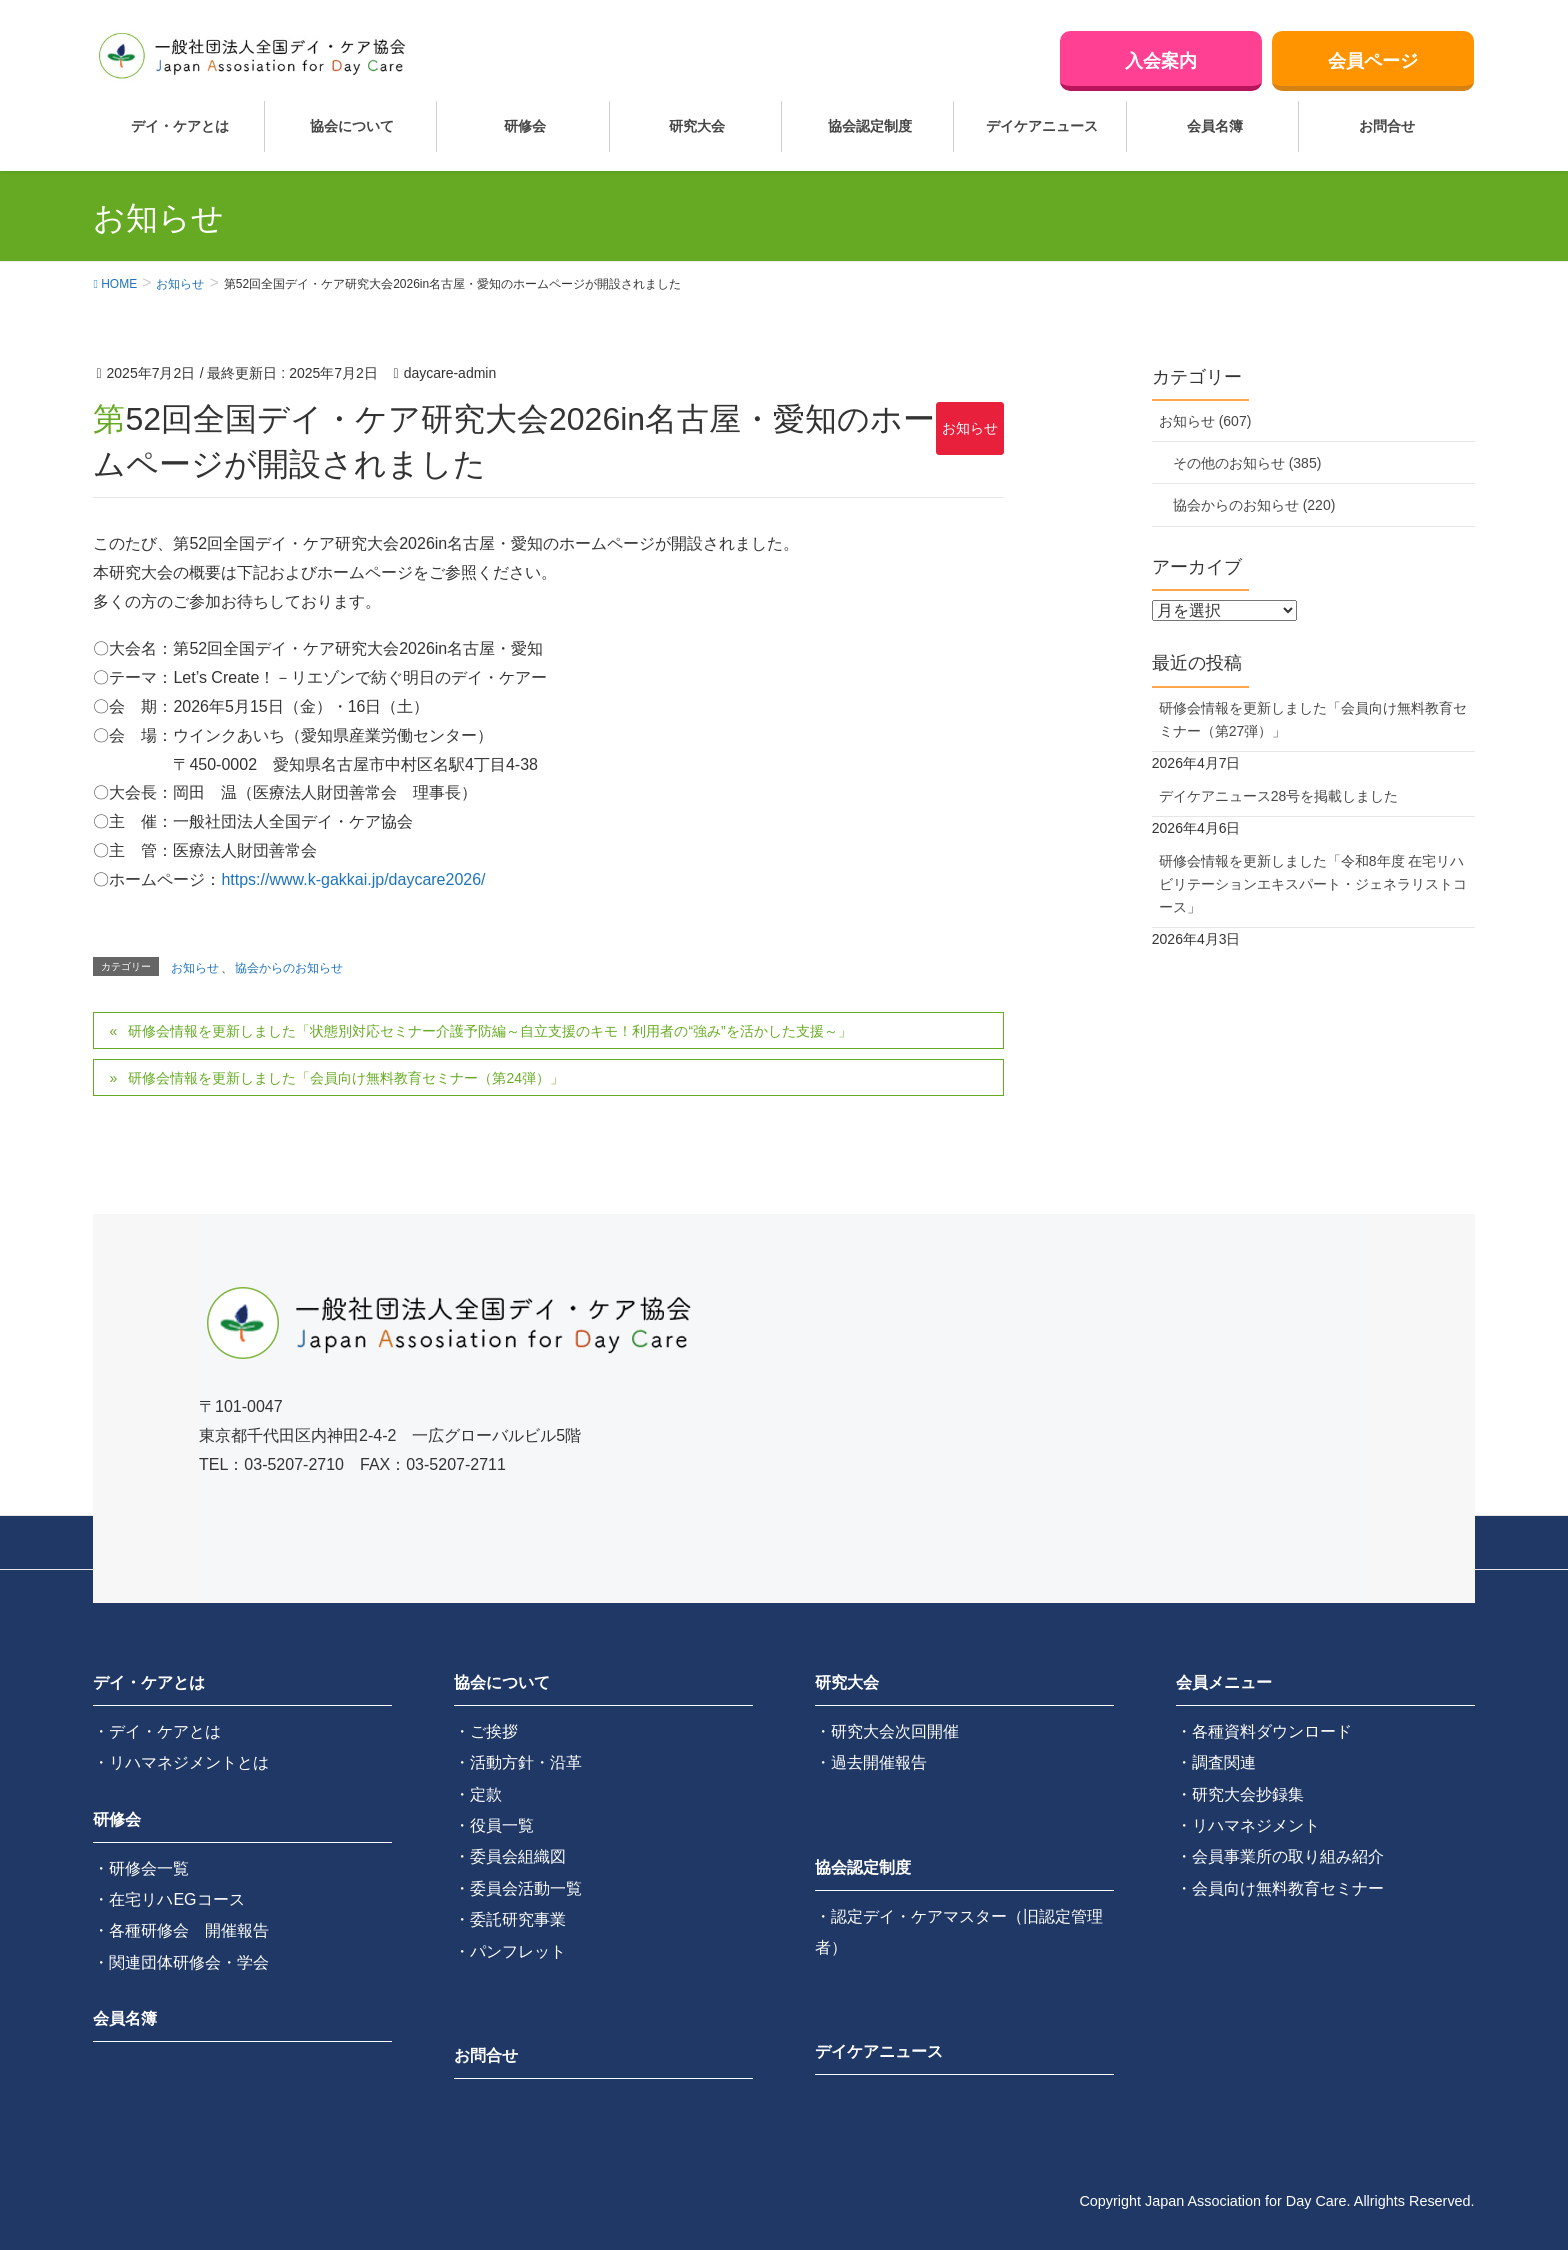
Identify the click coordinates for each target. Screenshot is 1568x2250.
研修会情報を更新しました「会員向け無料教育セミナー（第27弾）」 (1313, 719)
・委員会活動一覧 (518, 1888)
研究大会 (847, 1682)
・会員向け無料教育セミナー (1280, 1888)
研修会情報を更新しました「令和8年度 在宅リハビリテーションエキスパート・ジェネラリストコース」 (1313, 884)
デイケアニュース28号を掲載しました (1279, 796)
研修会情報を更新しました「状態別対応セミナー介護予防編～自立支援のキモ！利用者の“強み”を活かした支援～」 (489, 1031)
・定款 (478, 1794)
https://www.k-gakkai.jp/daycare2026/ (353, 879)
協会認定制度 (863, 1867)
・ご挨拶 (486, 1731)
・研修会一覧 (141, 1868)
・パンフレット (510, 1951)
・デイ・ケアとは (157, 1731)
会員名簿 (125, 2018)
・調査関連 (1216, 1762)
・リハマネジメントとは (181, 1762)
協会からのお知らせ (289, 968)
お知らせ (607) (1205, 421)
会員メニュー (1224, 1682)
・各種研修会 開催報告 (181, 1930)
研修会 (117, 1819)
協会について (502, 1682)
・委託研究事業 (510, 1919)
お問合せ (486, 2055)
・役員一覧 (494, 1825)
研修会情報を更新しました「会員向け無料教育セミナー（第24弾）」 (346, 1078)
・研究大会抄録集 (1240, 1794)
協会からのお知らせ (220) (1254, 505)
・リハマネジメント (1248, 1825)
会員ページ (1373, 61)
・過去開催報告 (871, 1762)
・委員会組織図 (510, 1856)
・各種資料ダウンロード (1264, 1731)
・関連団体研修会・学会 (181, 1962)
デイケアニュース (879, 2051)
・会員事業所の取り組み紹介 (1280, 1856)
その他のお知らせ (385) (1247, 463)
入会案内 (1161, 61)
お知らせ (970, 428)
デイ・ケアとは (149, 1682)
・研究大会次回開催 (887, 1731)
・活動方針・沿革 (518, 1762)
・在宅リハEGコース (168, 1899)
